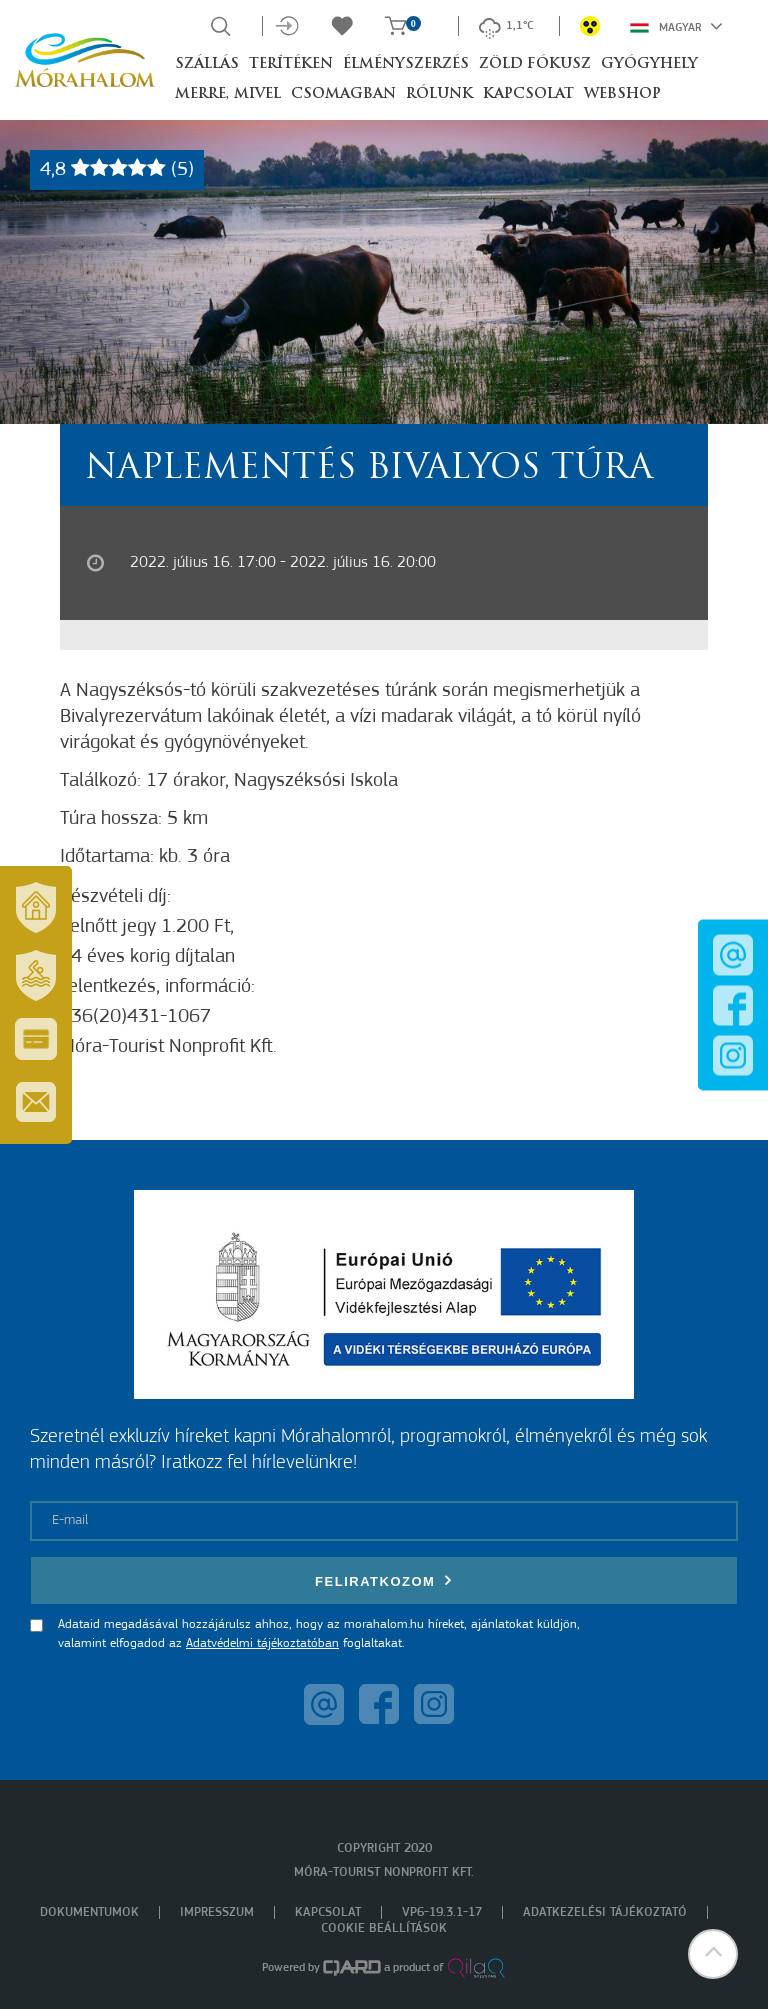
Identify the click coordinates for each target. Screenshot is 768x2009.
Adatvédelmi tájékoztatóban (262, 1643)
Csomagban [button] (343, 94)
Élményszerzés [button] (406, 64)
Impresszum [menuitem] (217, 1912)
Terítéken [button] (291, 64)
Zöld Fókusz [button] (535, 64)
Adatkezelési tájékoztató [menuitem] (605, 1912)
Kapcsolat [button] (528, 94)
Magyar (676, 26)
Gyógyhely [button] (649, 64)
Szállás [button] (207, 64)
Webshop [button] (622, 94)
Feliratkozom (384, 1580)
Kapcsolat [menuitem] (328, 1912)
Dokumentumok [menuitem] (89, 1912)
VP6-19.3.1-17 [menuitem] (442, 1912)
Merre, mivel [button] (228, 94)
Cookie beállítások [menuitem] (384, 1928)
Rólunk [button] (439, 94)
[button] (713, 1954)
